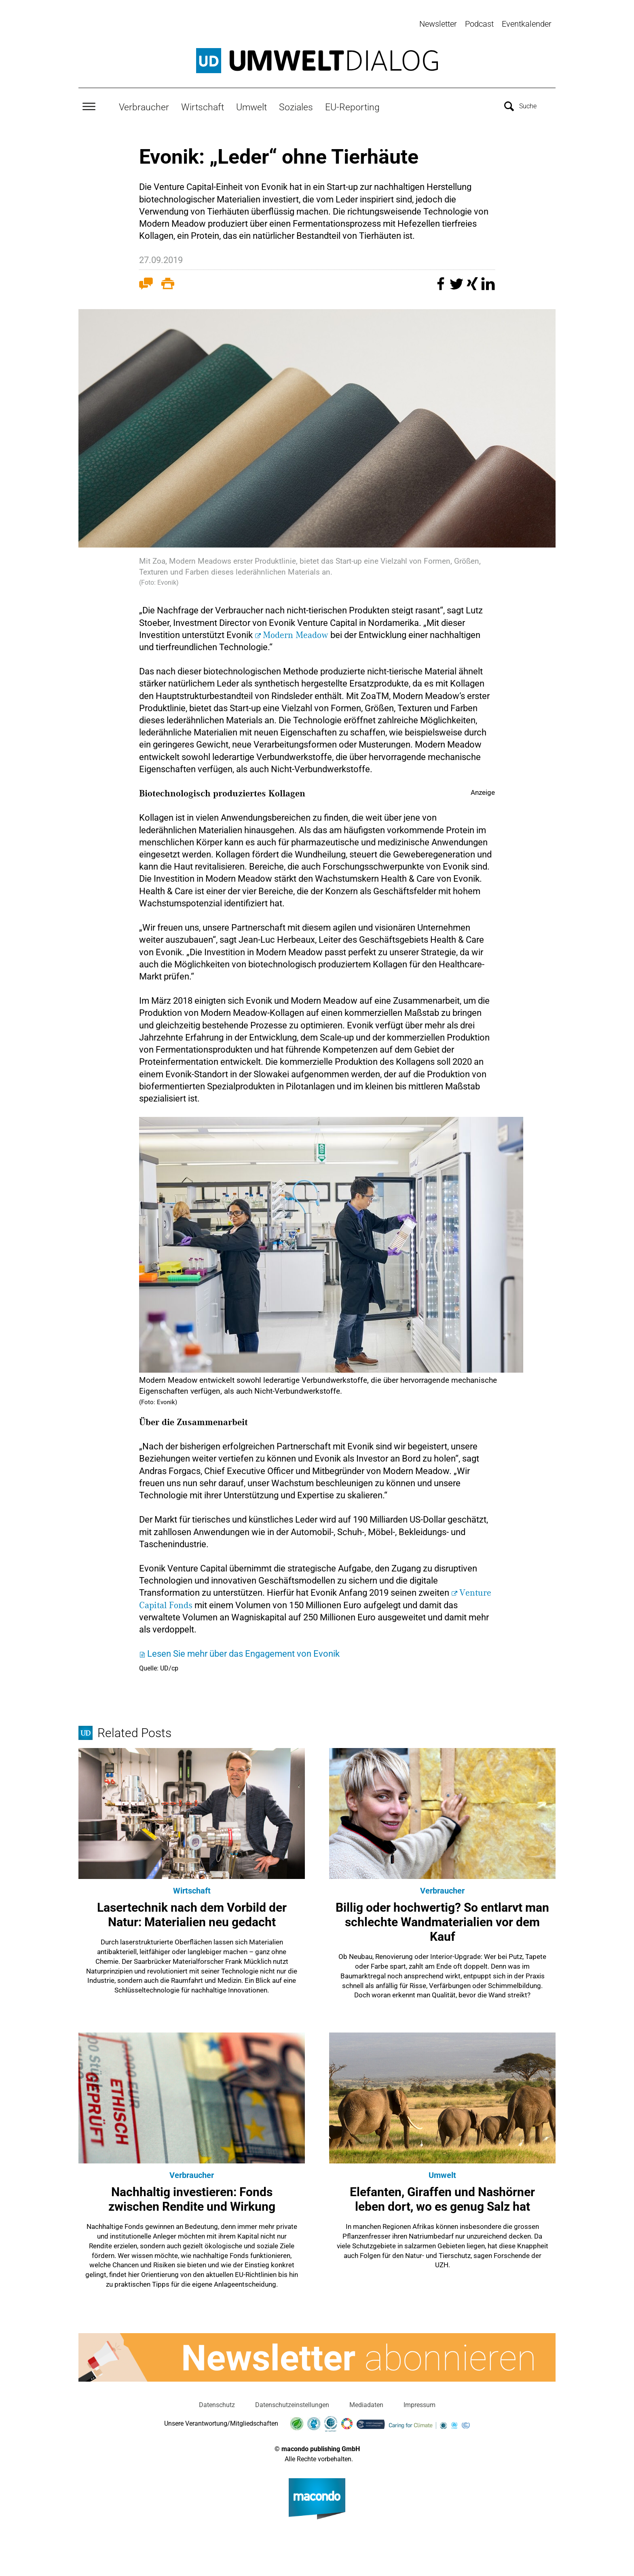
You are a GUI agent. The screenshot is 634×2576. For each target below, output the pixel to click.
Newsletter (438, 24)
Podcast (479, 24)
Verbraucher (144, 104)
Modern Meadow (295, 632)
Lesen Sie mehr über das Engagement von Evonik (243, 1651)
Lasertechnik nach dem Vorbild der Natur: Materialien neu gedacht (192, 1912)
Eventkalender (527, 24)
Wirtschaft (202, 104)
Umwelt (251, 104)
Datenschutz (217, 2401)
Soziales (296, 104)
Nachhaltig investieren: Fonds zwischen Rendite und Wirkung (191, 2196)
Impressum (419, 2401)
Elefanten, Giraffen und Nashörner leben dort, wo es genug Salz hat (442, 2196)
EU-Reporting (352, 104)
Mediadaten (366, 2401)
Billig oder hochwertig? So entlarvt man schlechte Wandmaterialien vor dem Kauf (442, 1919)
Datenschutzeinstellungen (292, 2401)
